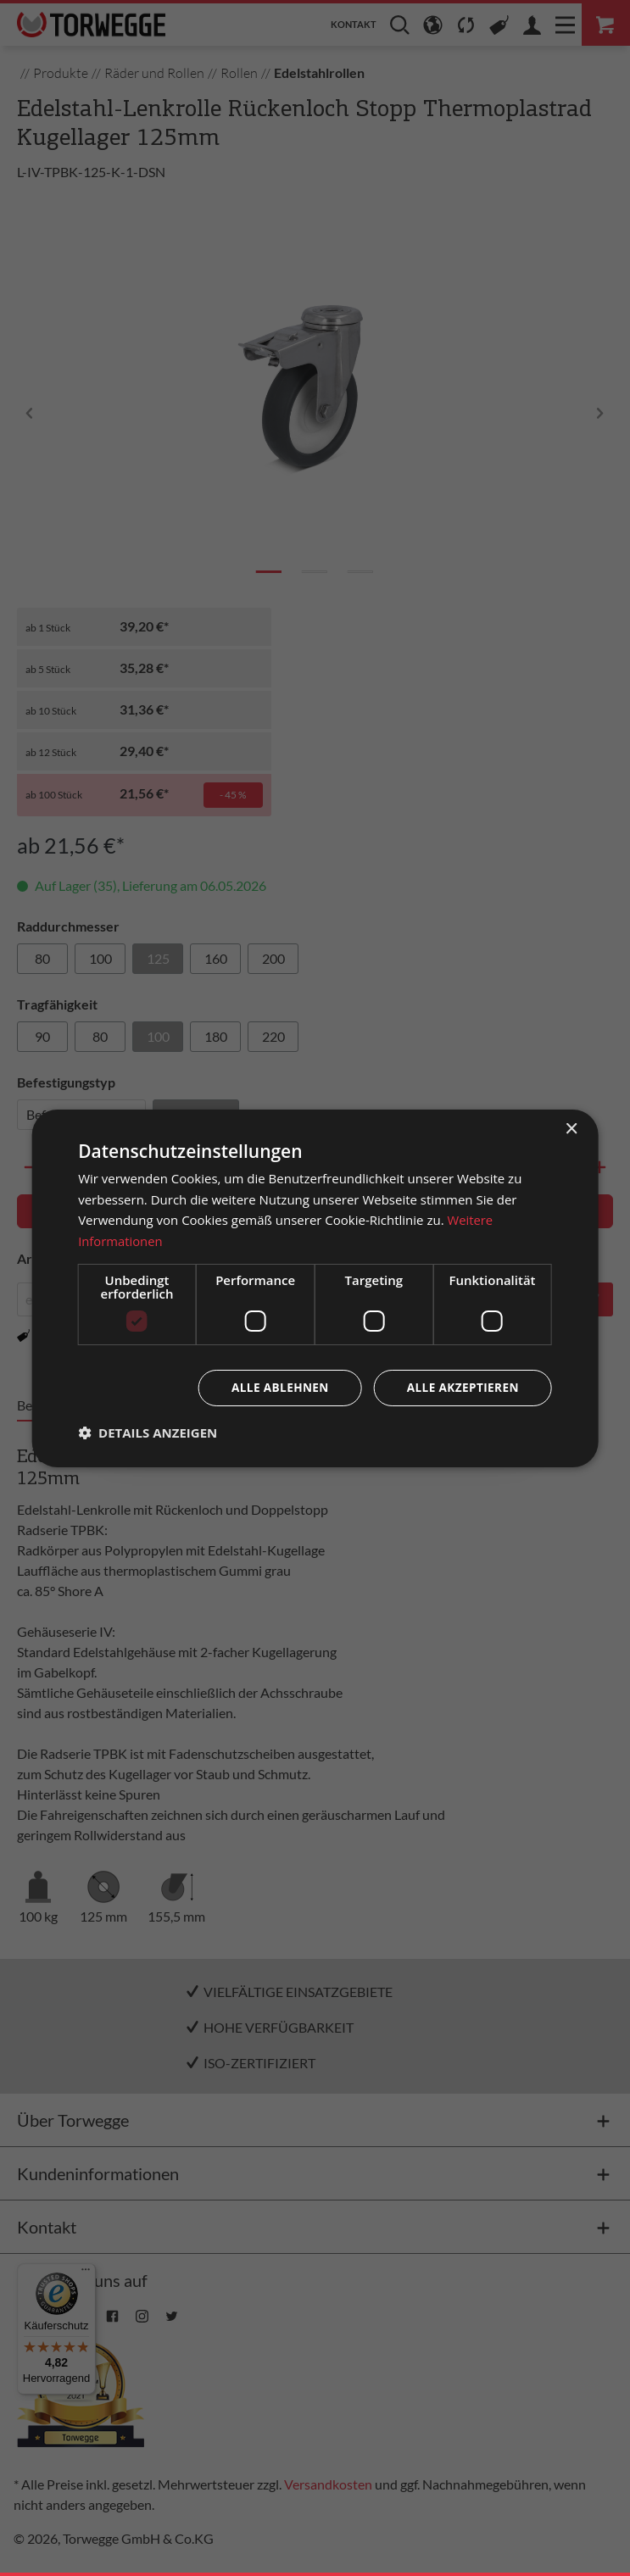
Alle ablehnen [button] (275, 1387)
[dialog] (315, 1288)
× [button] (571, 1128)
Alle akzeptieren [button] (461, 1387)
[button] (147, 1432)
